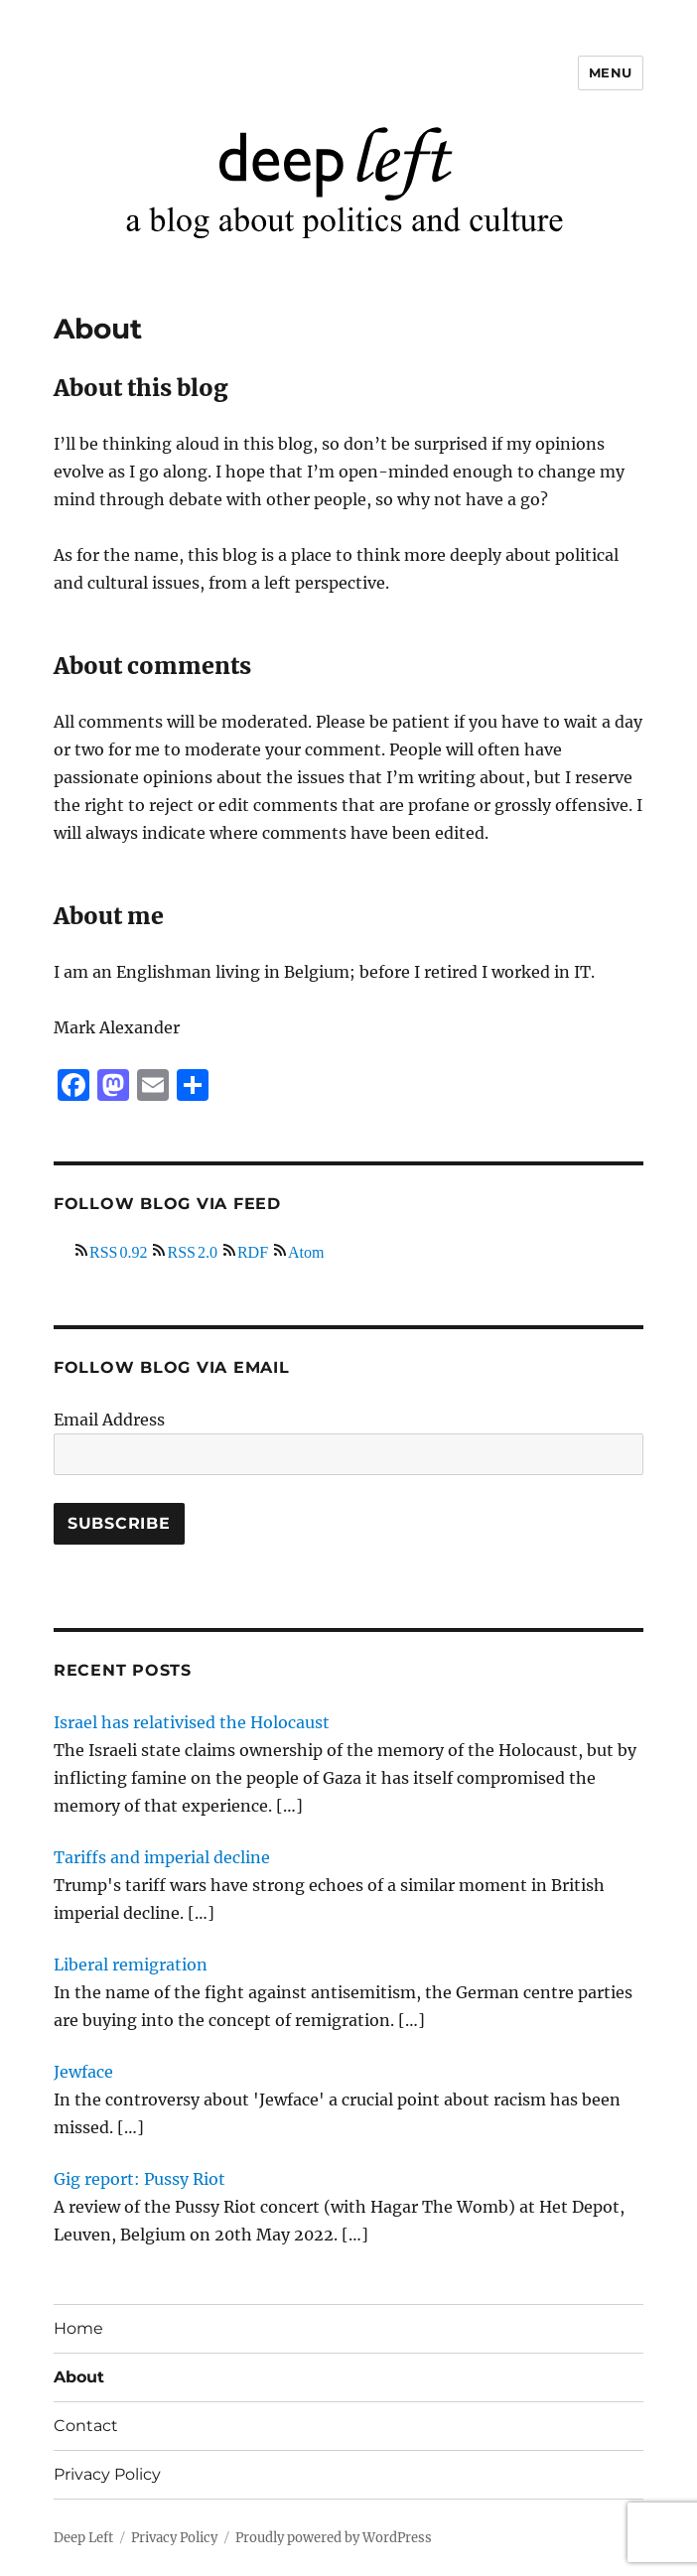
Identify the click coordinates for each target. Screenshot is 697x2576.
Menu (610, 72)
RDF (252, 1250)
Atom (306, 1250)
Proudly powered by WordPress (333, 2537)
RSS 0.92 (118, 1250)
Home (78, 2328)
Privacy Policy (107, 2474)
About (79, 2377)
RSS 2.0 (191, 1250)
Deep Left (83, 2537)
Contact (86, 2425)
